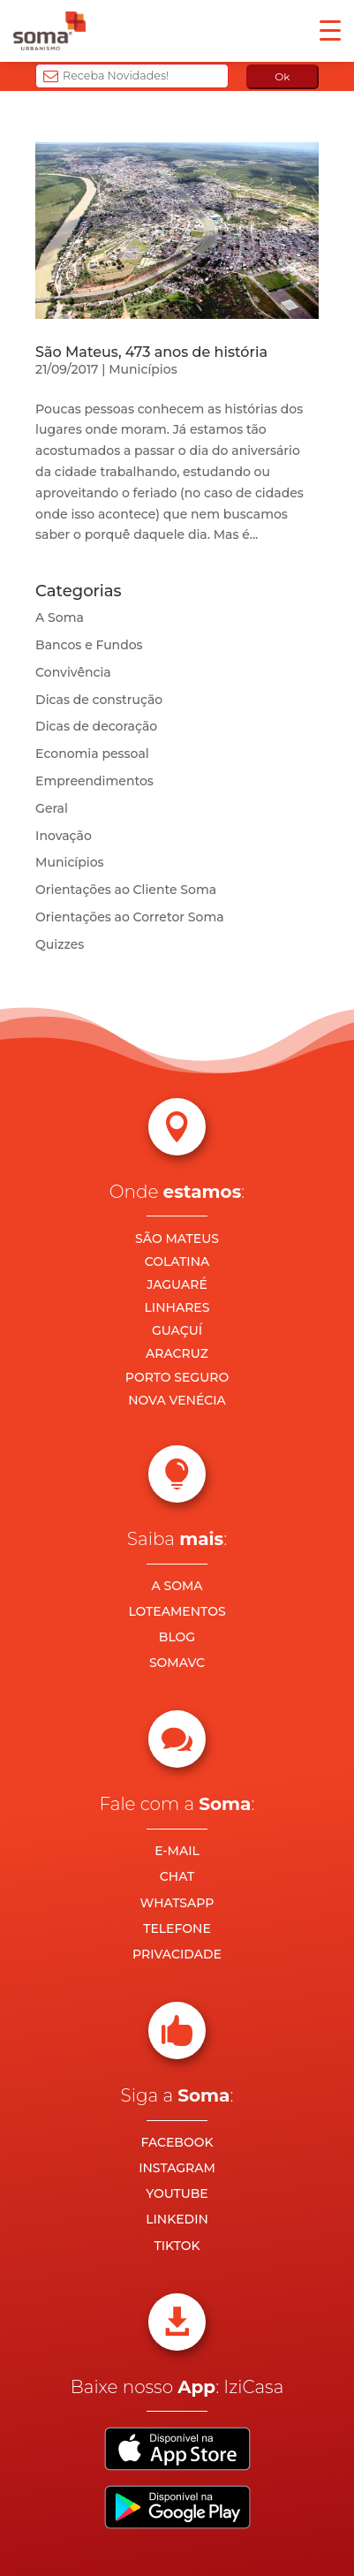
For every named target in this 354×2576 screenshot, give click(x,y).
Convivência (73, 672)
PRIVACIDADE (177, 1954)
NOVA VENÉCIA (177, 1400)
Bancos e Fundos (89, 645)
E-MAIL (177, 1851)
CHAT (177, 1876)
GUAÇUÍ (177, 1330)
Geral (51, 808)
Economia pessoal (92, 753)
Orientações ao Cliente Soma (125, 890)
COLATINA (177, 1261)
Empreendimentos (94, 781)
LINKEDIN (177, 2219)
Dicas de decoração (96, 726)
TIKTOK (177, 2246)
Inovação (63, 836)
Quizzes (59, 944)
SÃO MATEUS (177, 1238)
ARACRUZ (177, 1353)
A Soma (59, 617)
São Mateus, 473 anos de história (151, 352)
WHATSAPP (177, 1903)
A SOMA (176, 1586)
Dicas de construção (98, 700)
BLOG (177, 1637)
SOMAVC (177, 1663)
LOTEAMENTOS (176, 1611)
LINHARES (177, 1307)
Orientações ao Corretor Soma (129, 917)
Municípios (143, 369)
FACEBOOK (176, 2142)
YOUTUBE (176, 2193)
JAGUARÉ (177, 1284)
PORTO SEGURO (177, 1377)
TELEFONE (177, 1928)
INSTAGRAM (177, 2168)
